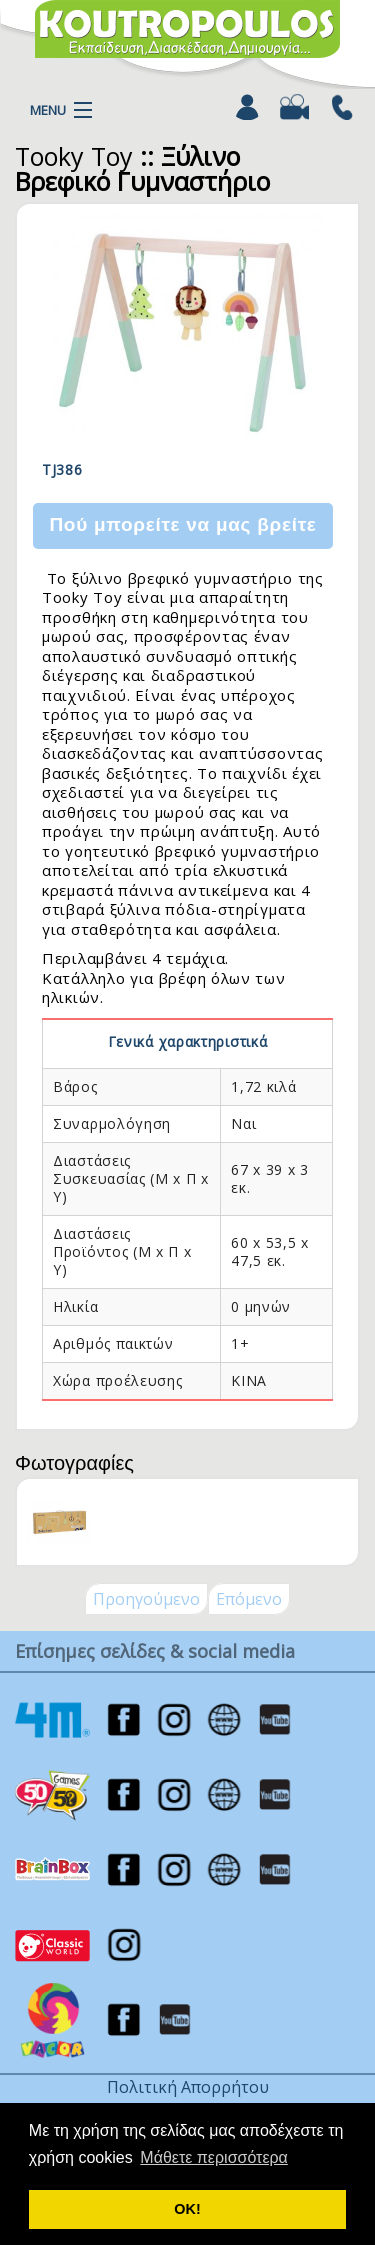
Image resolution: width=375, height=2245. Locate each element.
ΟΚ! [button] (187, 2209)
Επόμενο (249, 1599)
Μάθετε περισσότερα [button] (214, 2157)
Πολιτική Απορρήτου (188, 2087)
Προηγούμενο (146, 1599)
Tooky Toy (74, 156)
